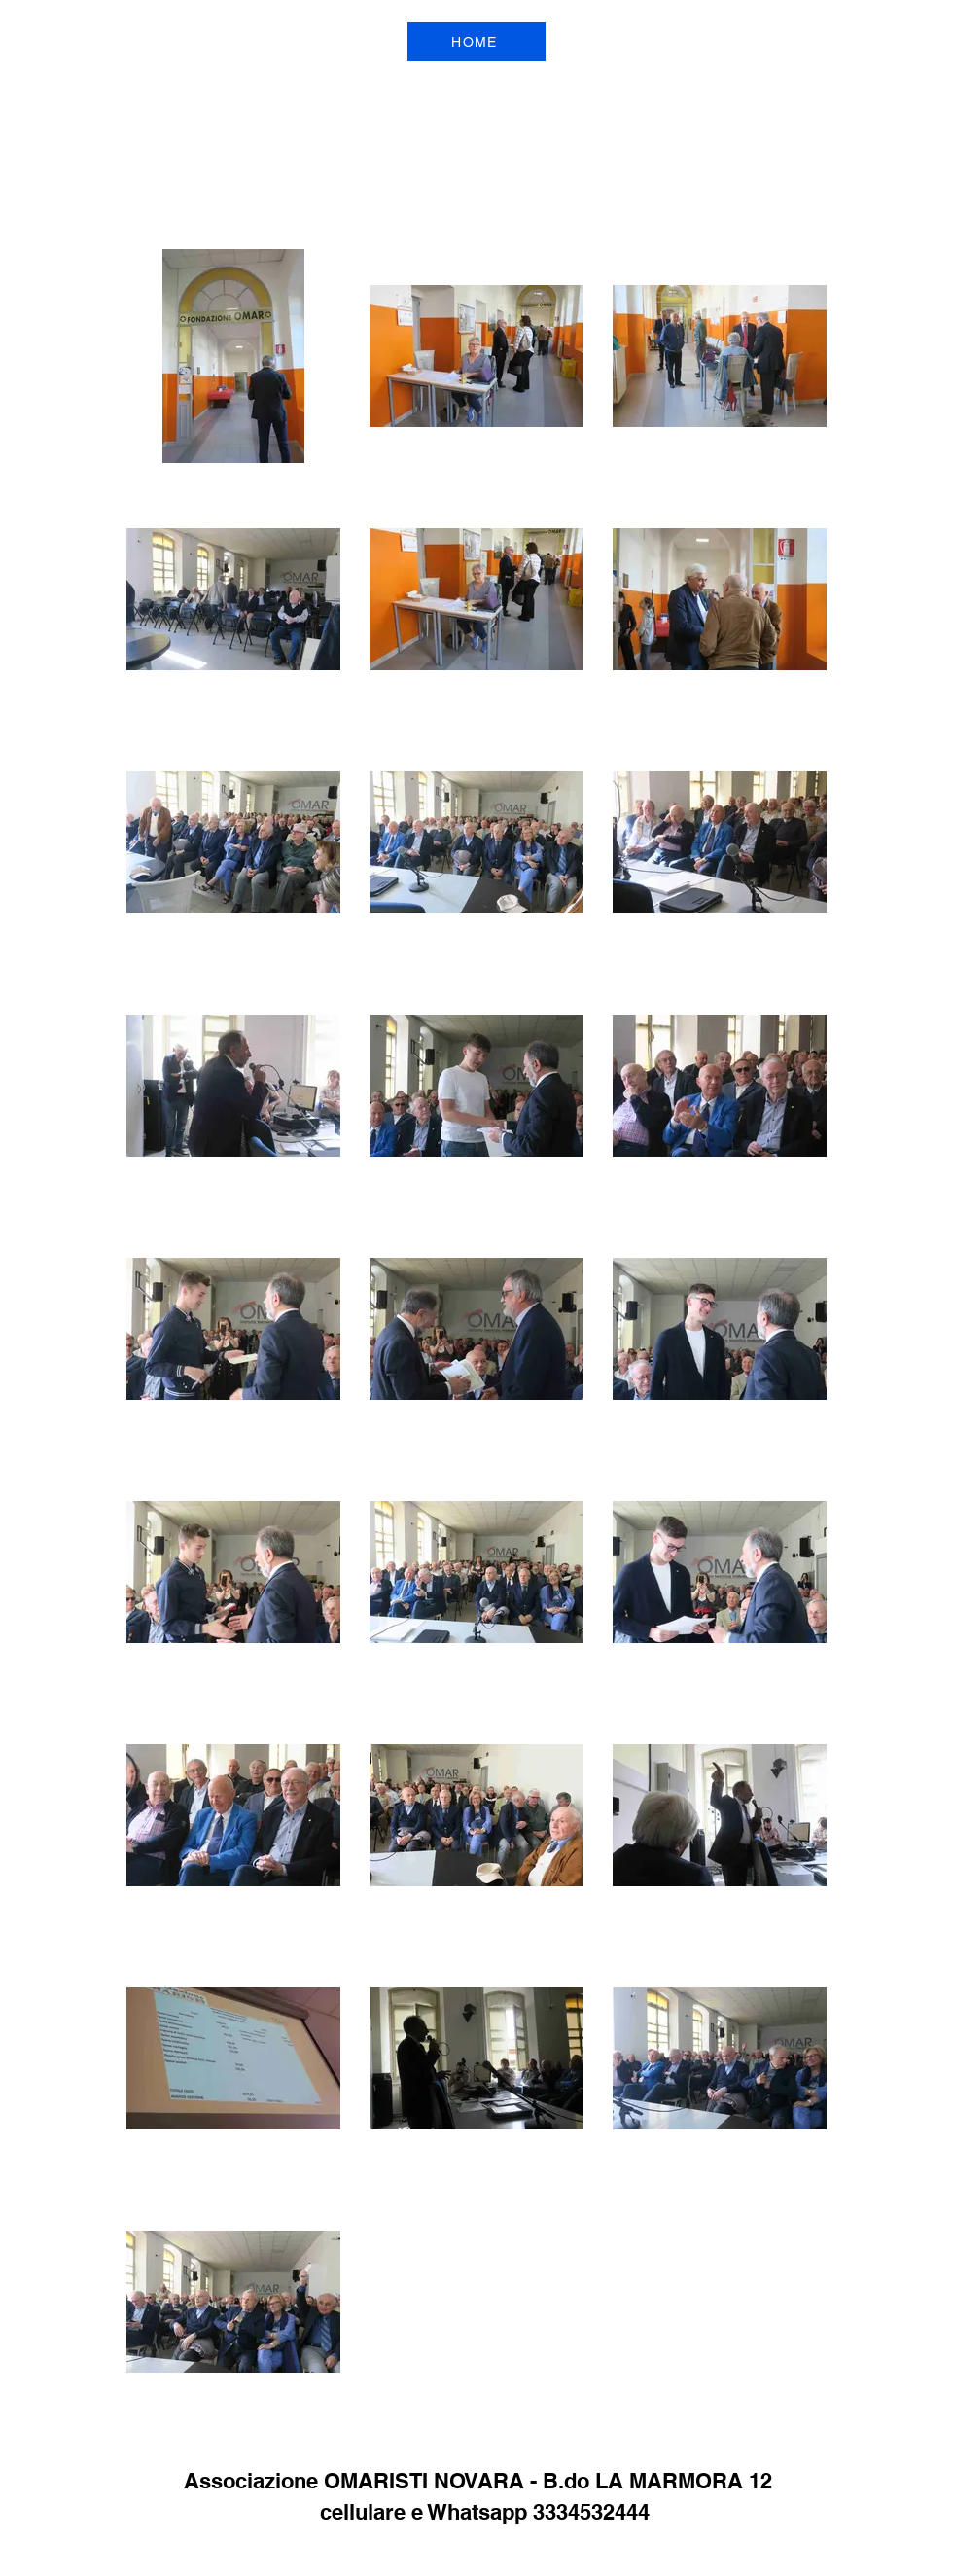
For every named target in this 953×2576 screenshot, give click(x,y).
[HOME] (476, 41)
